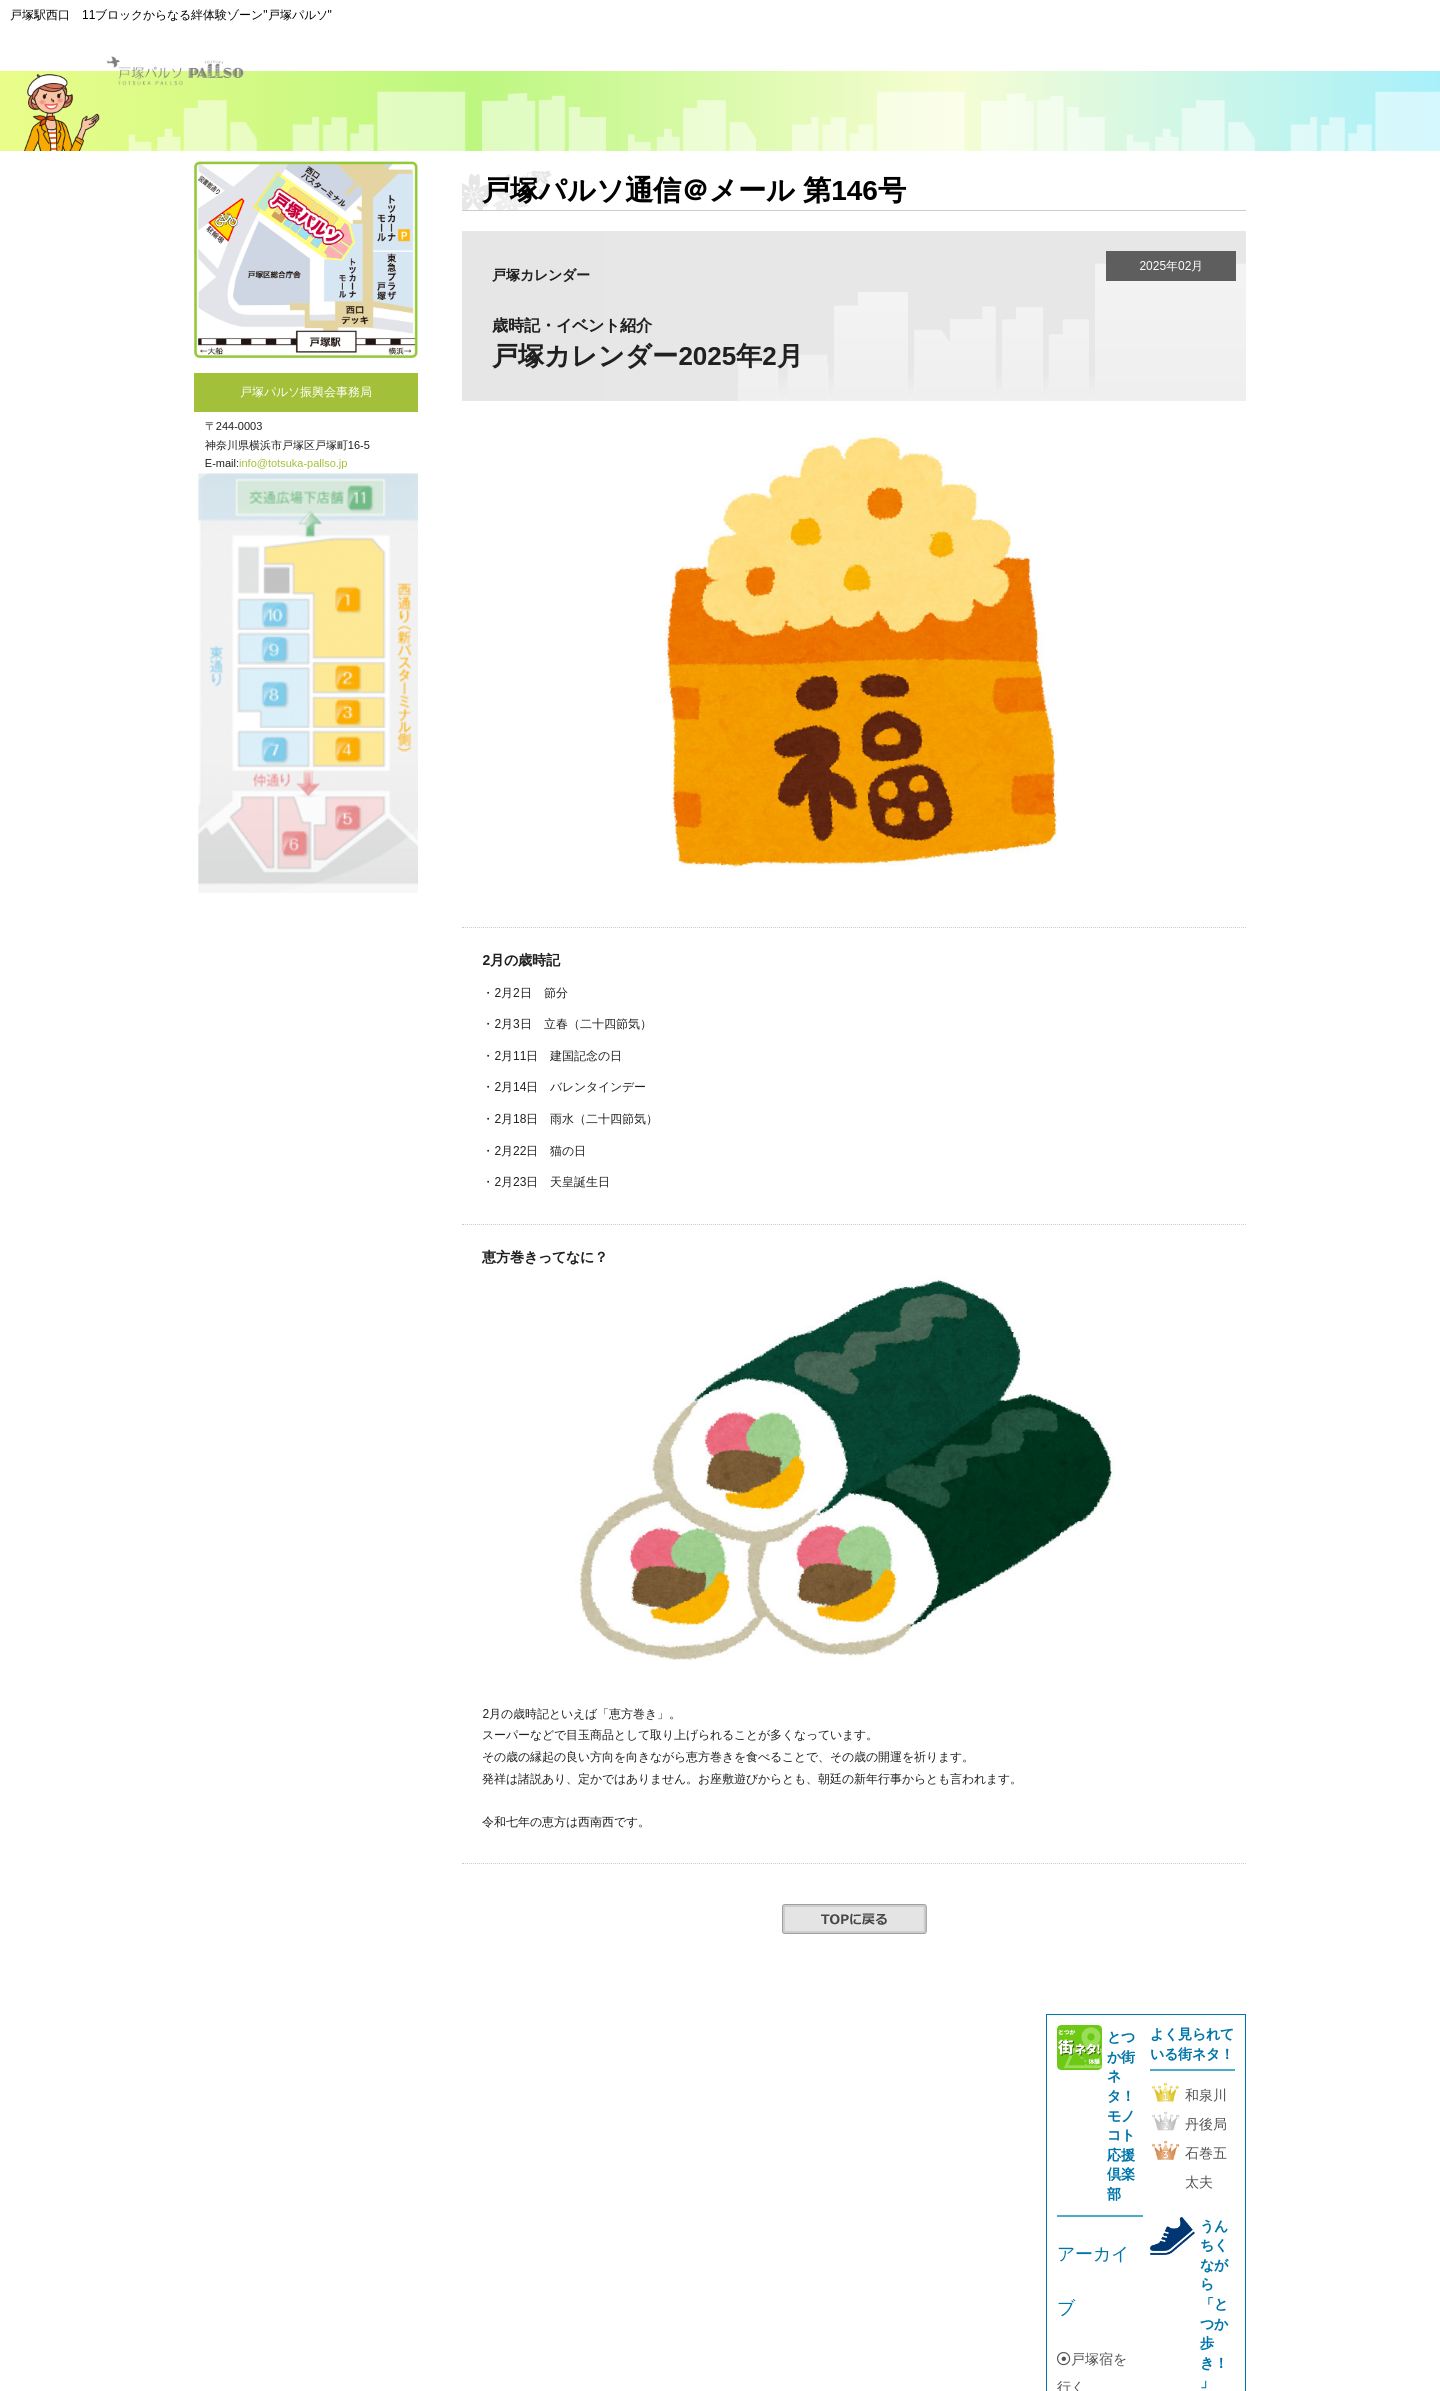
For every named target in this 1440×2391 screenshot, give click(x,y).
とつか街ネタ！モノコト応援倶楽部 (1121, 2115)
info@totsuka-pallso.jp (293, 463)
